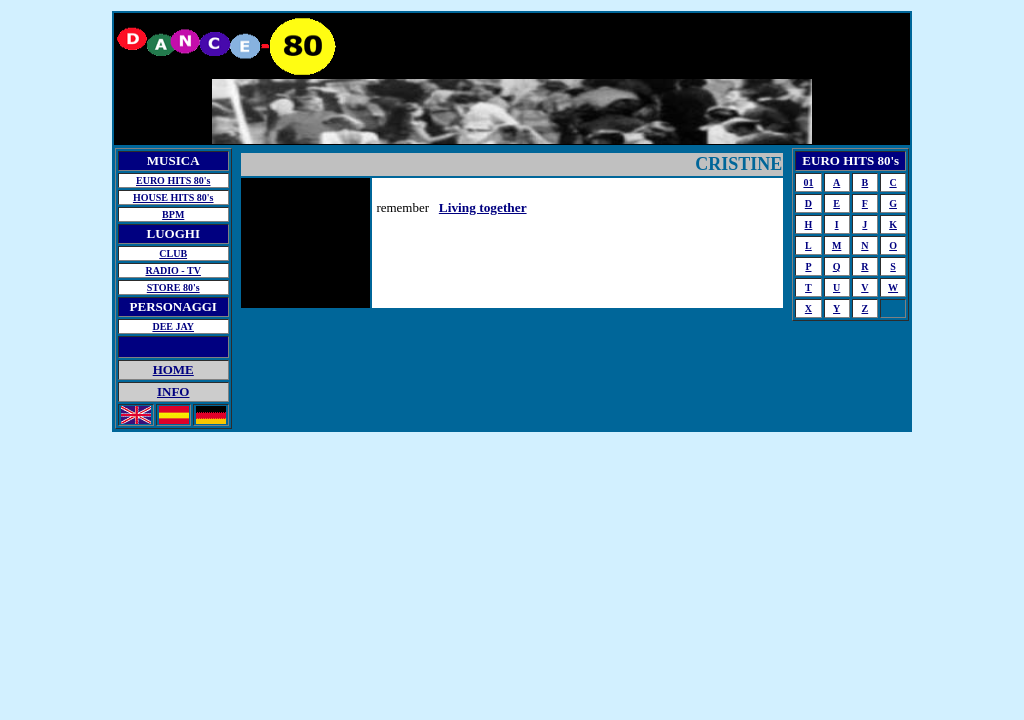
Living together (483, 207)
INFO (173, 391)
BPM (173, 214)
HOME (173, 369)
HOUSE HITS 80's (173, 197)
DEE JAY (173, 326)
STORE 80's (173, 287)
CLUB (173, 253)
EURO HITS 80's (173, 180)
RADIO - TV (173, 270)
